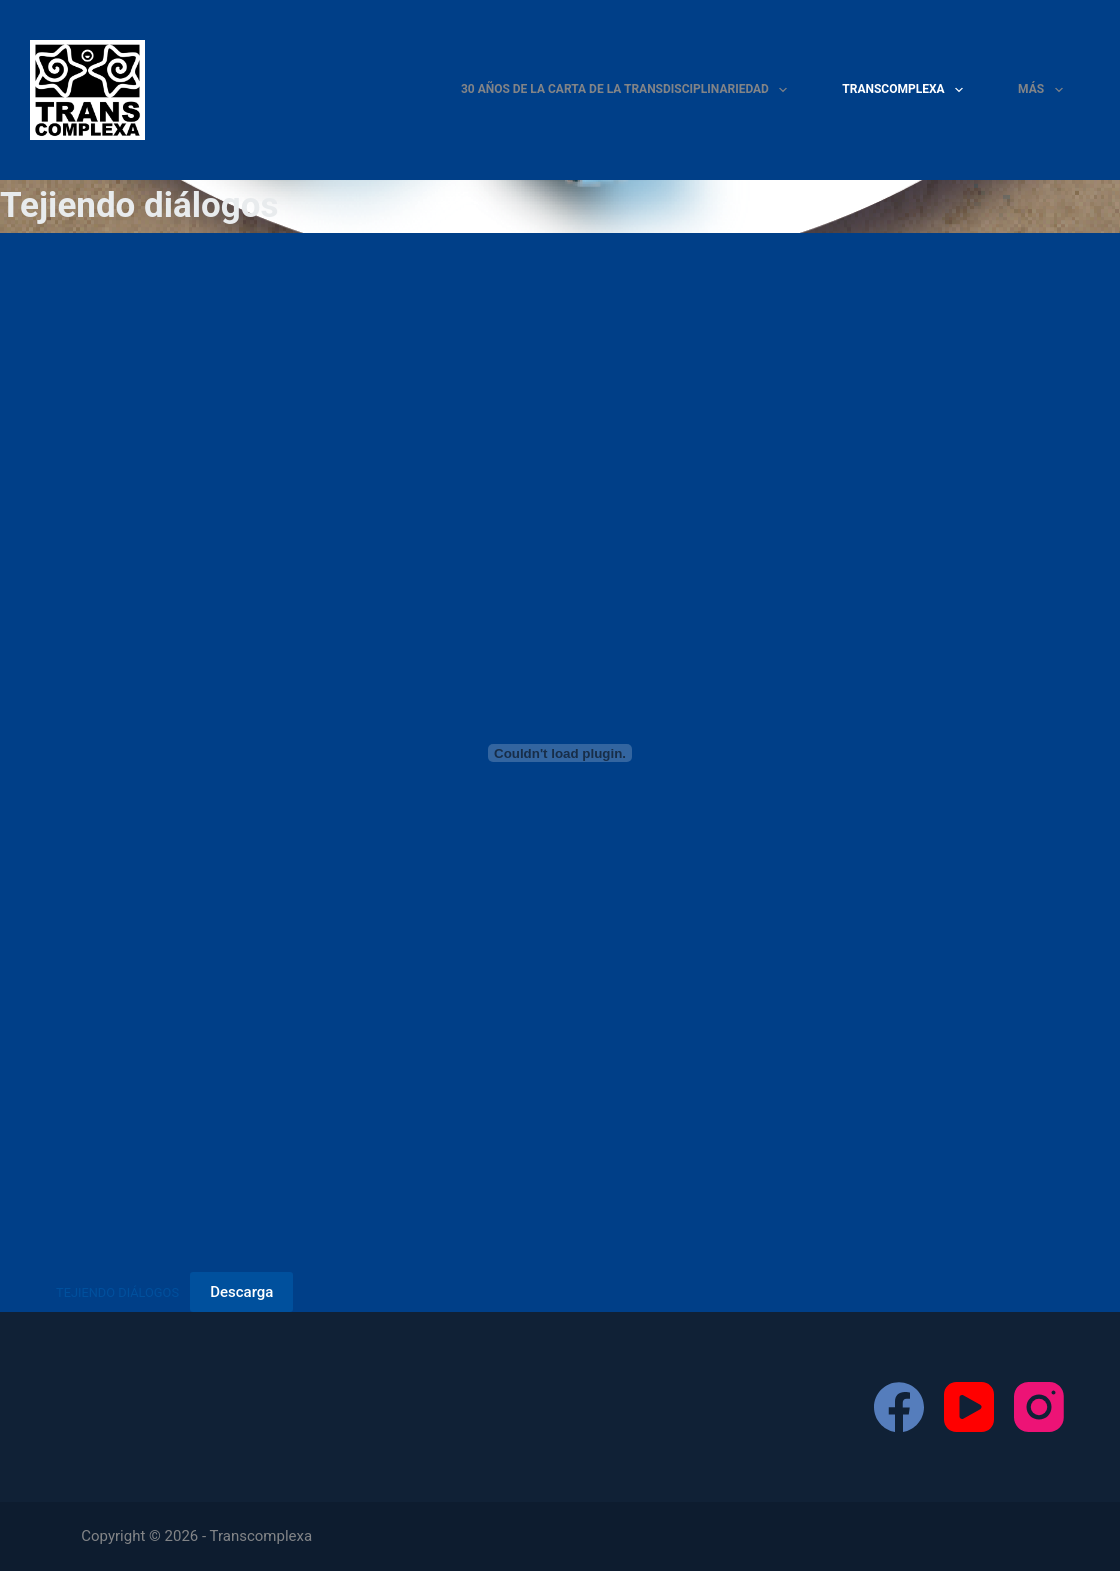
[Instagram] (1039, 1407)
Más (1044, 90)
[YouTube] (969, 1407)
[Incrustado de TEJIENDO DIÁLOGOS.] (560, 753)
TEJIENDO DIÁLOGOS (117, 1292)
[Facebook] (899, 1407)
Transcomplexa (906, 90)
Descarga (241, 1292)
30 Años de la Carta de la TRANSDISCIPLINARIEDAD (628, 90)
